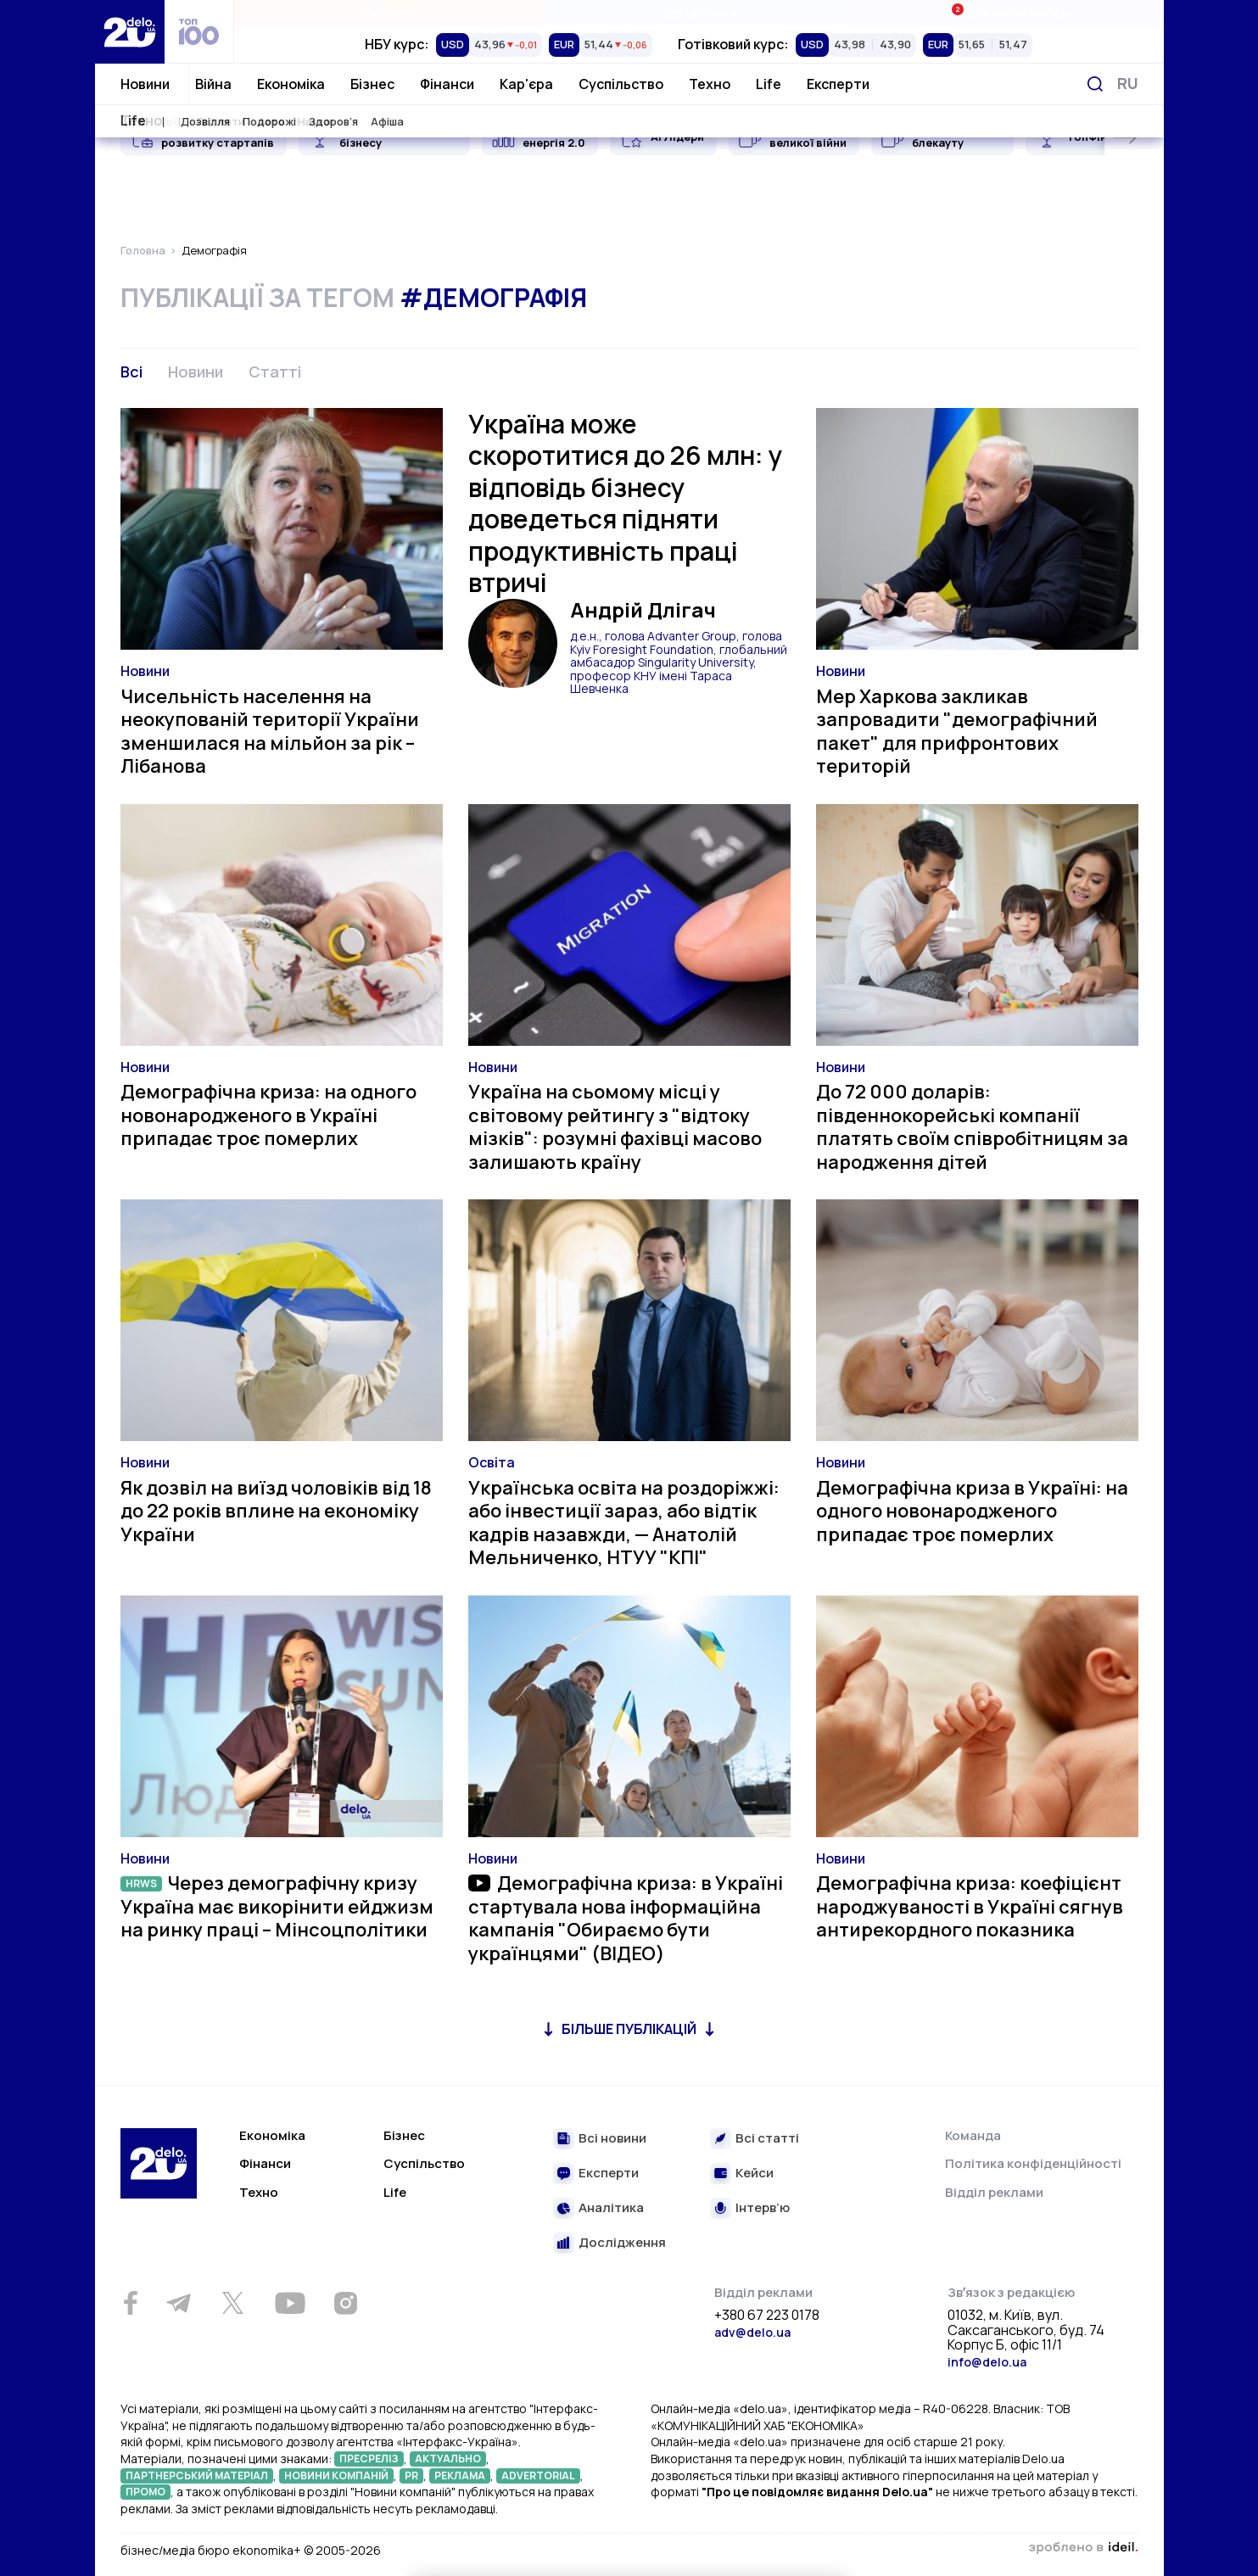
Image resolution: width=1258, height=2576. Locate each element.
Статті (275, 371)
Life (768, 84)
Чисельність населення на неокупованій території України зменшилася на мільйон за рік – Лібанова (269, 732)
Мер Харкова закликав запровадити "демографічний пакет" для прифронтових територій (957, 732)
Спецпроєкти (698, 12)
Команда (973, 2135)
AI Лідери (677, 136)
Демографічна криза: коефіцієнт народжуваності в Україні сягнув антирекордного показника (969, 1906)
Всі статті (767, 2139)
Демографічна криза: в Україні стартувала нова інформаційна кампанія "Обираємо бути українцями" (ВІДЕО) (626, 1918)
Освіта (491, 1462)
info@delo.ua (987, 2361)
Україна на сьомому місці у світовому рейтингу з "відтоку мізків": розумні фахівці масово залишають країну (615, 1127)
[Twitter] (233, 2303)
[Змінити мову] (1128, 83)
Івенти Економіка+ (1008, 12)
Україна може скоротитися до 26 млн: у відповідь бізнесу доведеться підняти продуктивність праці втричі (625, 503)
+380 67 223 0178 (766, 2315)
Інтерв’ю (762, 2208)
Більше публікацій (629, 2029)
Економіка (291, 84)
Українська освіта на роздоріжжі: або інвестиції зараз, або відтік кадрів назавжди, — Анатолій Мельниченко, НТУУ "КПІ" (624, 1523)
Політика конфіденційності (1033, 2163)
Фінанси (447, 84)
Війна (213, 84)
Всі (131, 371)
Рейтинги (389, 12)
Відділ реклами (994, 2192)
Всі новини (612, 2139)
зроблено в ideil (1083, 2548)
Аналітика (611, 2208)
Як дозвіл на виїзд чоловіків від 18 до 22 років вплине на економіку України (276, 1511)
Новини (145, 84)
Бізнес (372, 84)
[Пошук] (1095, 84)
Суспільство (621, 84)
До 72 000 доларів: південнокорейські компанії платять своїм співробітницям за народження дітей (972, 1127)
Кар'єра (526, 84)
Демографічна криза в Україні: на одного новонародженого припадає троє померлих (972, 1511)
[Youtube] (290, 2303)
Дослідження (622, 2243)
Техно (709, 84)
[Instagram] (346, 2303)
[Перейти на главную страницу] (130, 32)
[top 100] (199, 32)
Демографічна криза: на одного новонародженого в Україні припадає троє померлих (268, 1115)
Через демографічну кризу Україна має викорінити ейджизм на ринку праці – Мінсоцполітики (276, 1906)
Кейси (754, 2173)
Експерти (838, 84)
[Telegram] (179, 2303)
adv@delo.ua (752, 2332)
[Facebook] (131, 2303)
